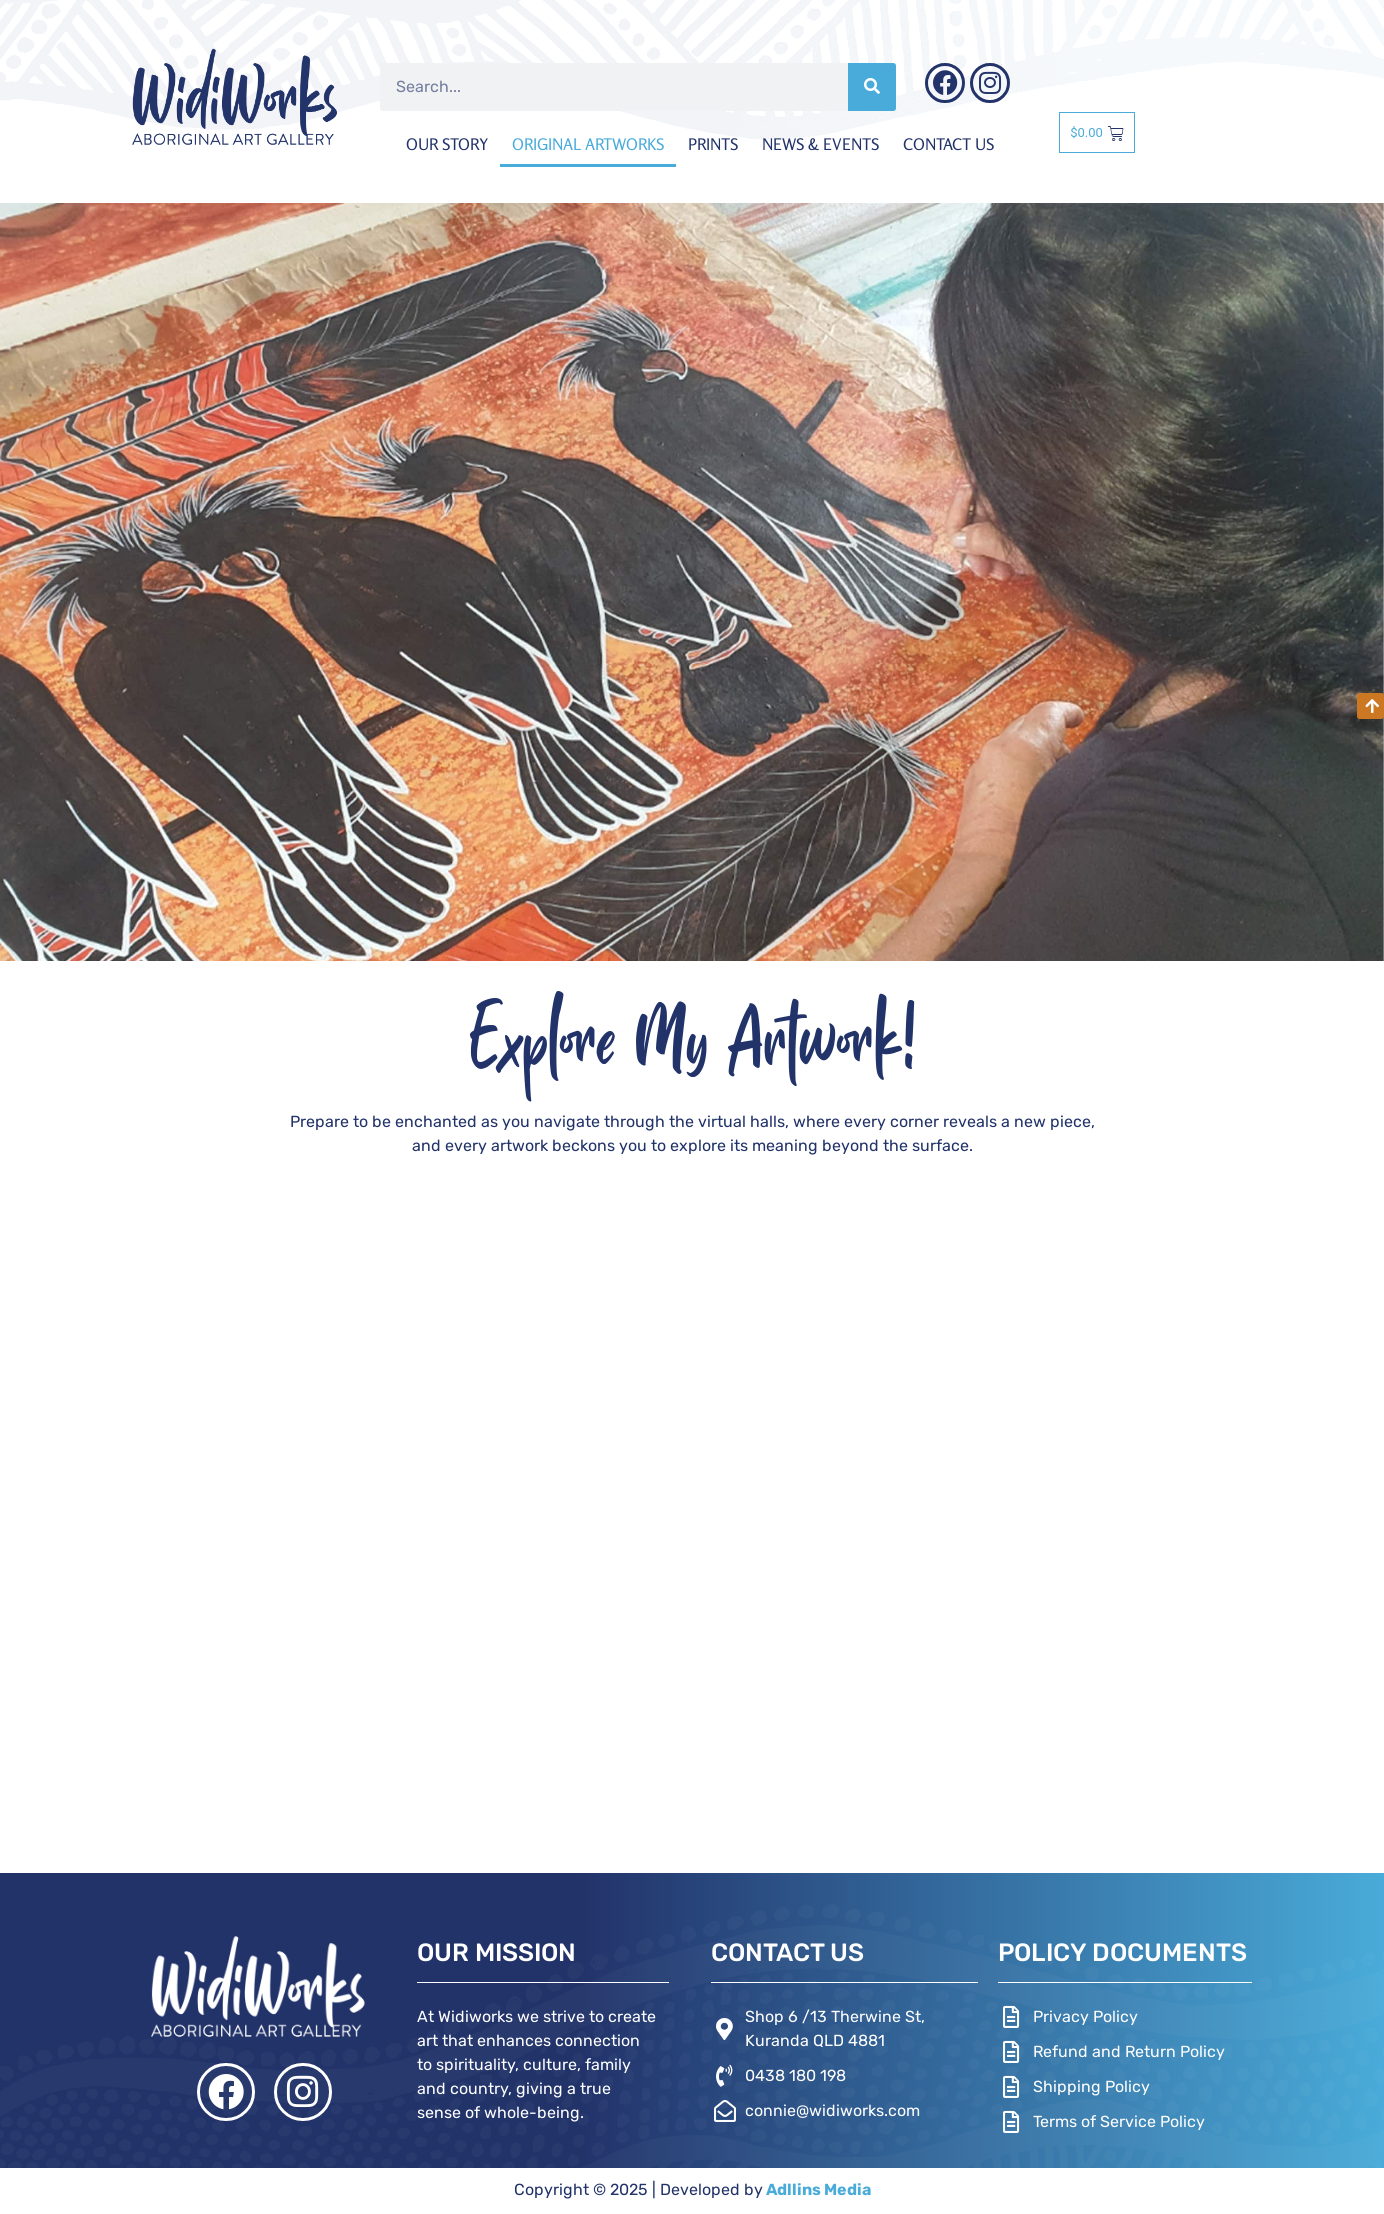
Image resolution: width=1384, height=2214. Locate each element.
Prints (713, 144)
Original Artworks (588, 144)
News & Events (820, 144)
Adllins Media (817, 2189)
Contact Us (948, 144)
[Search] (872, 87)
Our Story (447, 144)
